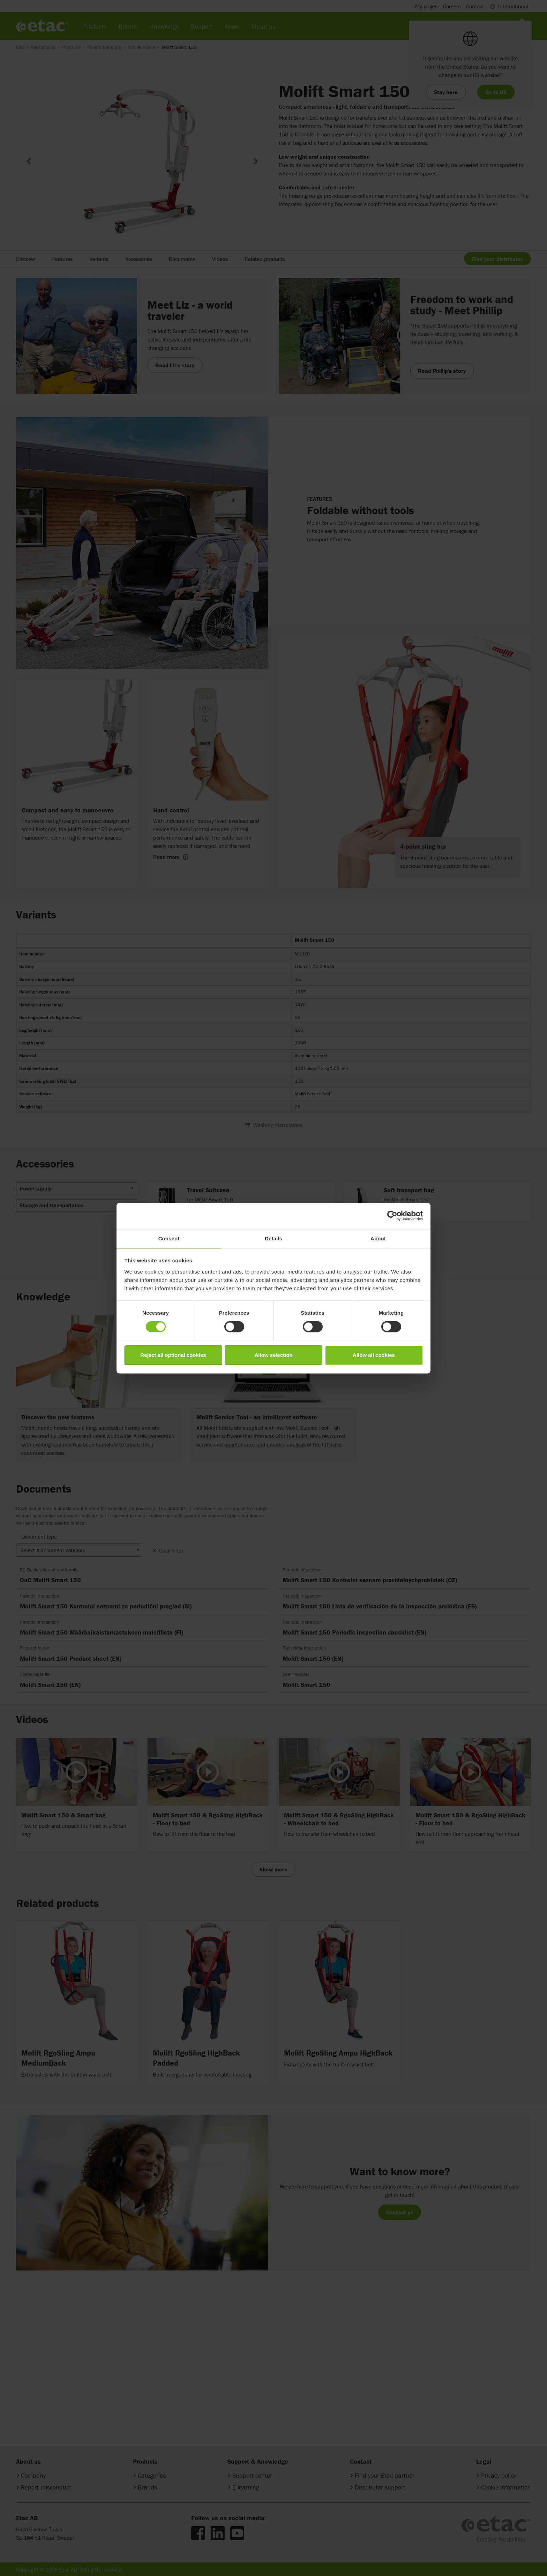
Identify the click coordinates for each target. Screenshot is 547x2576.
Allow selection (273, 1355)
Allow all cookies (374, 1355)
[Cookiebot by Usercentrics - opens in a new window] (392, 1215)
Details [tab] (273, 1238)
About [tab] (378, 1238)
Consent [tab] (169, 1238)
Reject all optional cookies (173, 1355)
